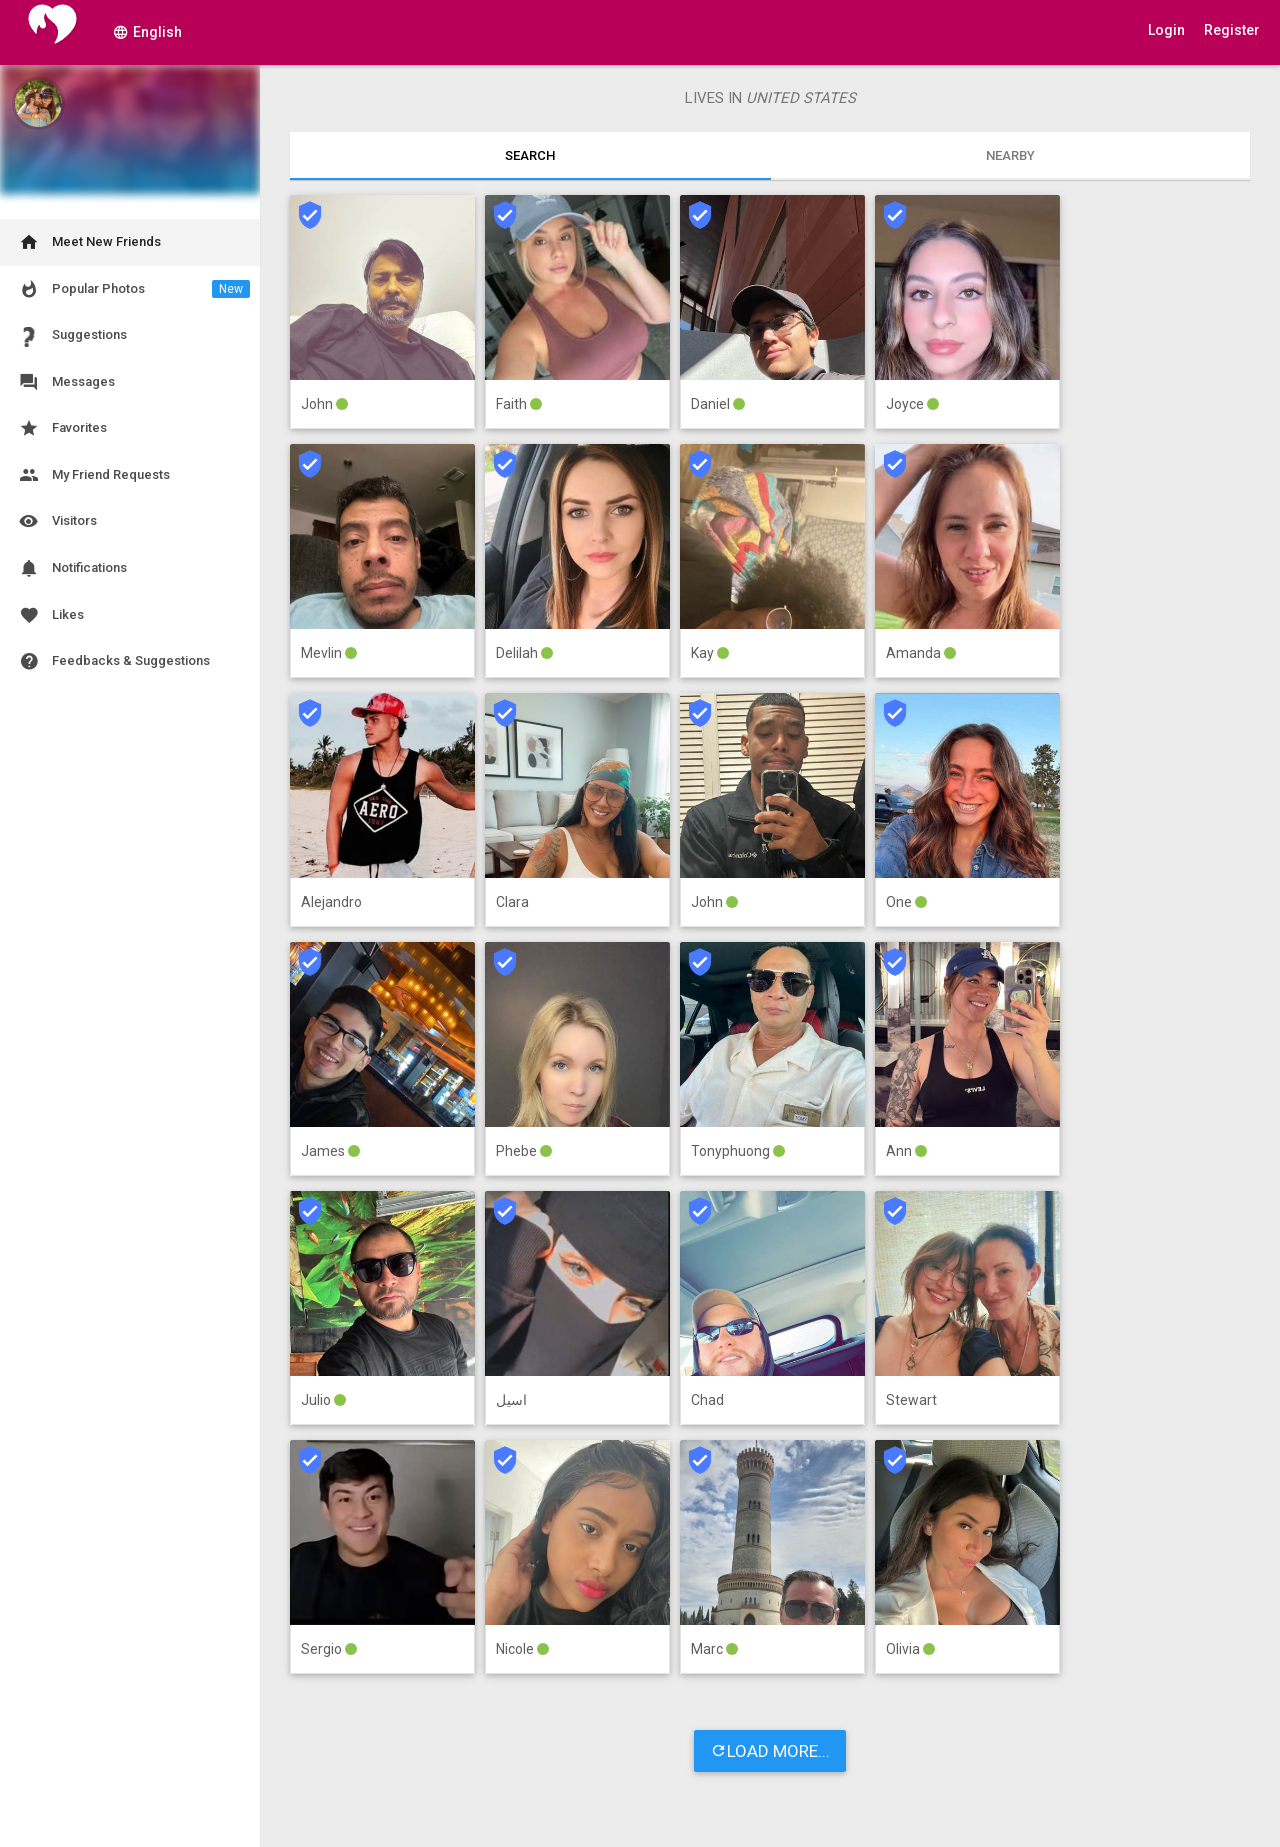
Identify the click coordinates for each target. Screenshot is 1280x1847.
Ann (900, 1151)
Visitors (56, 521)
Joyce (906, 404)
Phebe (518, 1151)
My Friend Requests (93, 475)
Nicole (516, 1649)
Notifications (71, 568)
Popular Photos (133, 289)
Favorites (61, 428)
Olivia (904, 1649)
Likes (50, 615)
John (318, 404)
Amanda (915, 653)
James (324, 1151)
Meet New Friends (88, 242)
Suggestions (71, 335)
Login (1166, 30)
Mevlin (323, 653)
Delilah (518, 653)
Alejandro (331, 902)
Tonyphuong (732, 1151)
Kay (704, 653)
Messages (65, 382)
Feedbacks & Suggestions (113, 661)
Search (530, 155)
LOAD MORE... (770, 1751)
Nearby (1010, 155)
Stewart (911, 1400)
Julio (317, 1400)
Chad (707, 1400)
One (900, 902)
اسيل (511, 1400)
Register (1232, 30)
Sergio (323, 1649)
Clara (512, 902)
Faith (513, 404)
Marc (708, 1649)
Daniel (712, 404)
